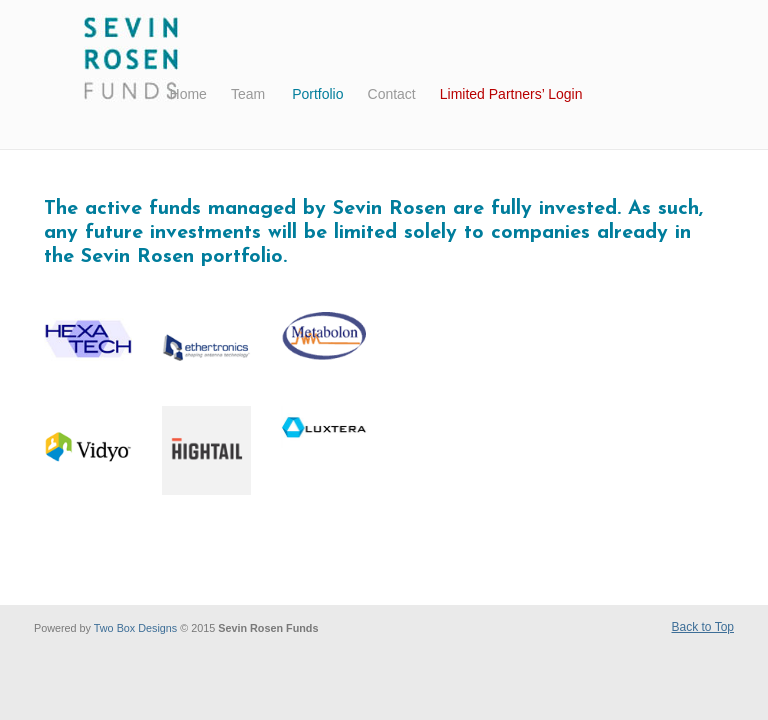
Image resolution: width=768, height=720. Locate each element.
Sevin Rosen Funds (131, 60)
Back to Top (703, 627)
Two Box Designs (135, 628)
